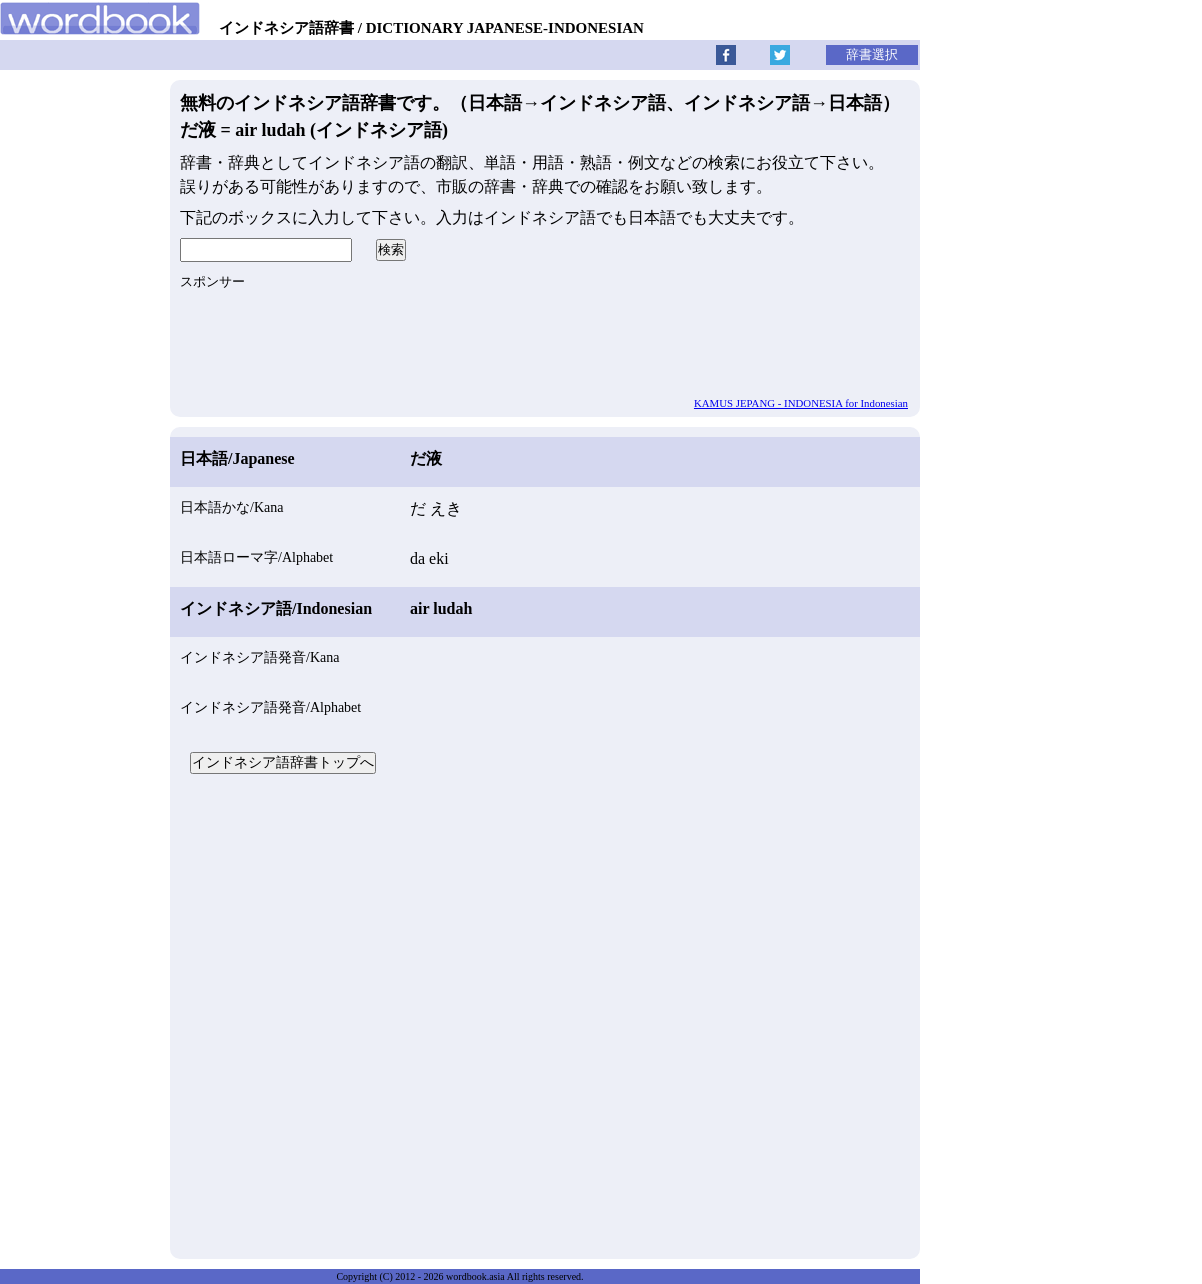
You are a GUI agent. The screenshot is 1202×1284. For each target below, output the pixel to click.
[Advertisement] (545, 1014)
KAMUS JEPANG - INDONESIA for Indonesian (801, 403)
